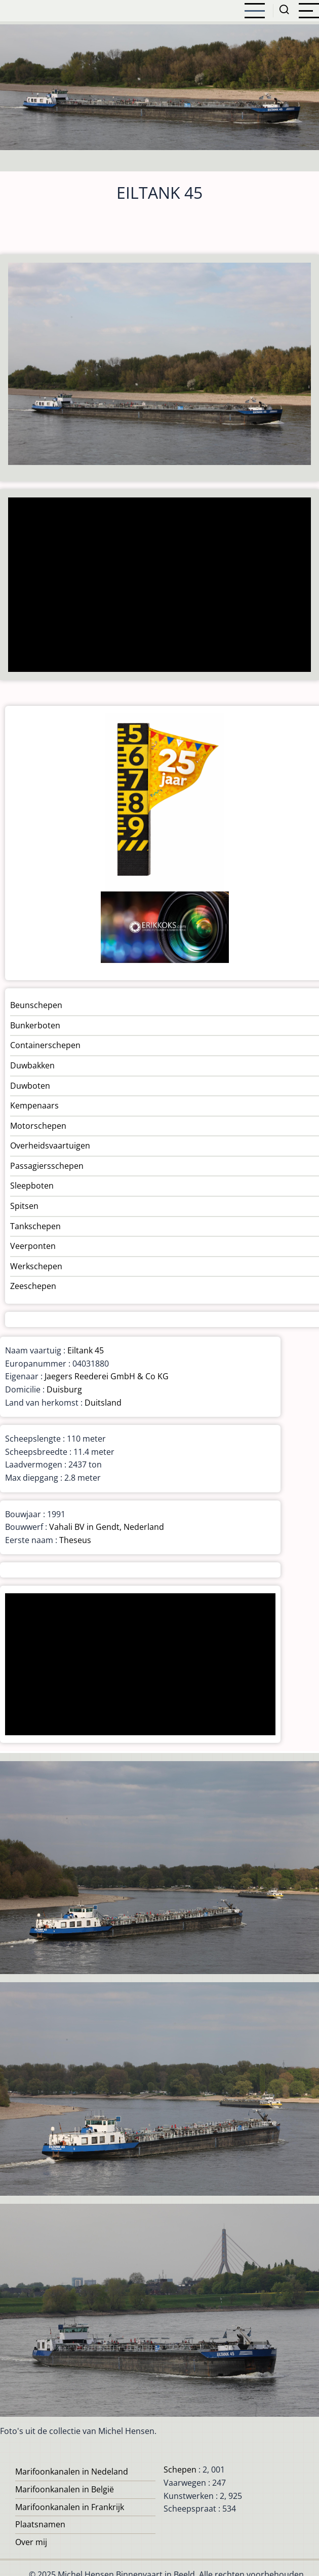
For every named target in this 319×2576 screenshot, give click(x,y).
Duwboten (30, 1085)
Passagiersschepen (47, 1165)
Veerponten (33, 1245)
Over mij (31, 2542)
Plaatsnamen (40, 2524)
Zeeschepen (33, 1286)
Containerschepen (45, 1045)
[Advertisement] (156, 585)
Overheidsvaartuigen (50, 1145)
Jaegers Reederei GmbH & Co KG (107, 1376)
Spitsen (24, 1205)
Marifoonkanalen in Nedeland (71, 2471)
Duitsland (103, 1402)
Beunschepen (36, 1005)
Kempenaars (34, 1105)
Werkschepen (36, 1266)
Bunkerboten (35, 1025)
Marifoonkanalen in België (64, 2489)
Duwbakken (32, 1065)
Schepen (180, 2469)
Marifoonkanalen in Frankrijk (69, 2507)
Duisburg (64, 1389)
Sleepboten (32, 1185)
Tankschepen (35, 1226)
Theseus (75, 1540)
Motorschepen (38, 1125)
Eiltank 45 (85, 1350)
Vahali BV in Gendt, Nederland (106, 1526)
